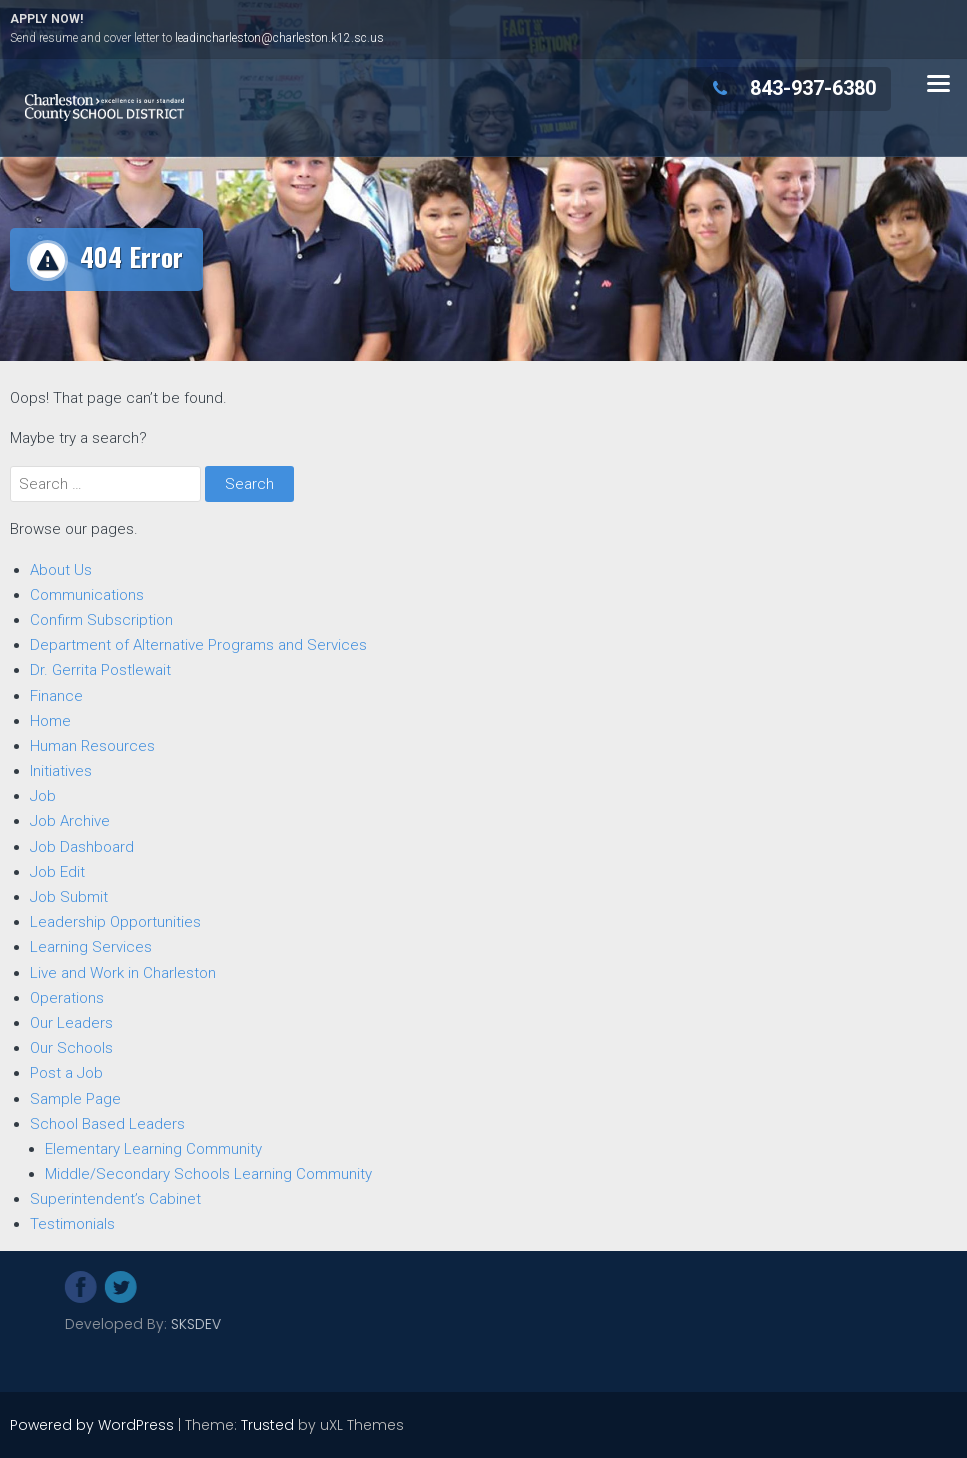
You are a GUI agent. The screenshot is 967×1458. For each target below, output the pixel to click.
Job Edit (57, 871)
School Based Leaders (107, 1123)
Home (50, 720)
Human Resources (92, 745)
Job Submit (69, 896)
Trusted (267, 1424)
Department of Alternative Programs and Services (198, 644)
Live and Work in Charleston (123, 972)
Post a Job (66, 1072)
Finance (56, 695)
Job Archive (70, 820)
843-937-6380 (789, 88)
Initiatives (61, 770)
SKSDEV (286, 1324)
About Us (61, 569)
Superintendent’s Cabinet (115, 1198)
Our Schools (71, 1047)
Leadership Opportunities (115, 921)
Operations (67, 997)
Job (43, 795)
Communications (87, 594)
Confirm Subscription (101, 619)
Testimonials (72, 1223)
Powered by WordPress (92, 1424)
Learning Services (91, 946)
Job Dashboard (82, 846)
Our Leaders (71, 1022)
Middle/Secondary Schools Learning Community (208, 1173)
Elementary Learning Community (153, 1148)
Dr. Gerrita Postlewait (100, 669)
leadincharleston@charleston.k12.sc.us (279, 38)
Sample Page (75, 1098)
